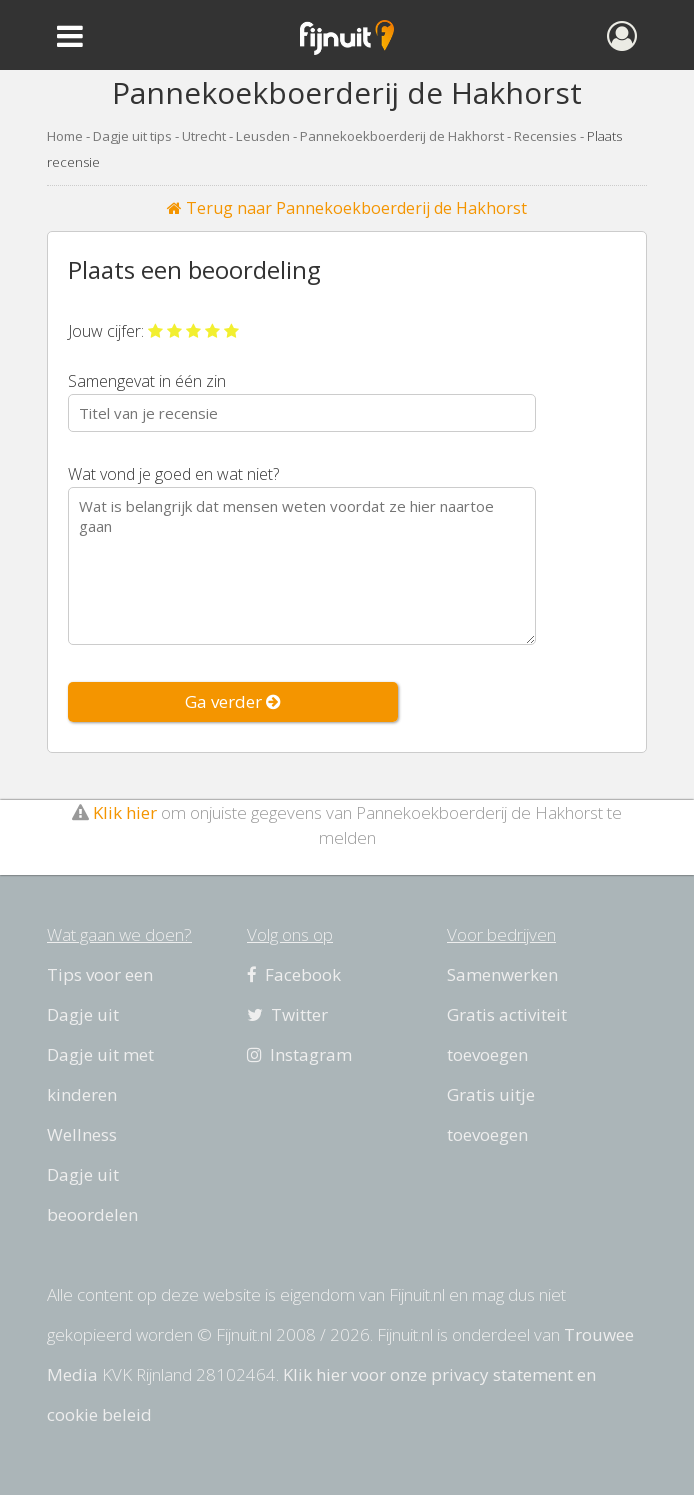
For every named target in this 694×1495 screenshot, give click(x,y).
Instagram (299, 1054)
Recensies (545, 136)
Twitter (287, 1014)
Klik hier (125, 812)
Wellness (82, 1134)
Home (65, 136)
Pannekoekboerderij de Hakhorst (402, 136)
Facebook (294, 974)
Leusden (263, 136)
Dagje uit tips (132, 136)
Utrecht (204, 136)
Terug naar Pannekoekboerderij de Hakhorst (347, 208)
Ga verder (233, 701)
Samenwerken (502, 974)
